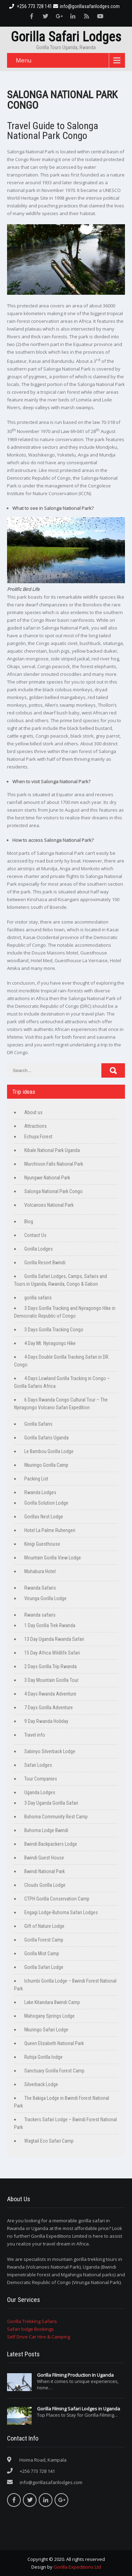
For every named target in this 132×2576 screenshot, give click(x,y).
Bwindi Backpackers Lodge (50, 1844)
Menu (23, 60)
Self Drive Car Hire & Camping (38, 2337)
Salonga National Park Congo (53, 1191)
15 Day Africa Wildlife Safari (52, 1653)
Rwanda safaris (40, 1615)
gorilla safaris (38, 1297)
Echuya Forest (38, 1136)
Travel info (34, 1735)
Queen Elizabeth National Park (54, 2043)
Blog (28, 1221)
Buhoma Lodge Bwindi (46, 1830)
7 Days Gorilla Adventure (48, 1707)
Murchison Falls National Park (53, 1164)
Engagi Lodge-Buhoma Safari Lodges (61, 1912)
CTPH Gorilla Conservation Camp (56, 1899)
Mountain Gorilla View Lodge (52, 1557)
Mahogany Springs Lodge (49, 2016)
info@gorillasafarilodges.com (86, 6)
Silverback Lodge (41, 2084)
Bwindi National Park (44, 1871)
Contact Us (35, 1235)
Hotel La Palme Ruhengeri (49, 1530)
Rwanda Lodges (40, 1492)
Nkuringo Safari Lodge (46, 2029)
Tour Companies (40, 1779)
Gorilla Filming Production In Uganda (75, 2375)
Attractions (35, 1126)
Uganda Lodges (39, 1792)
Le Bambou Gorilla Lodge (49, 1451)
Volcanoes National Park (49, 1205)
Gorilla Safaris (38, 1424)
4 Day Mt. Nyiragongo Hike (50, 1343)
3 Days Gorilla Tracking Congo (53, 1329)
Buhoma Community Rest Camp (56, 1816)
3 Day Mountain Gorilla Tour (51, 1680)
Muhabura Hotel (40, 1571)
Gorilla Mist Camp (41, 1953)
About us (33, 1112)
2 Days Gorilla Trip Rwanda (50, 1666)
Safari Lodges (38, 1765)
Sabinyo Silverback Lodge (49, 1751)
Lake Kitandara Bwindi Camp (52, 2002)
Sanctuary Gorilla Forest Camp (54, 2071)
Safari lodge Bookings (30, 2329)
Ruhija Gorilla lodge (43, 2057)
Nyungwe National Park (47, 1177)
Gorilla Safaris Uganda (46, 1437)
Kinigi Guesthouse (42, 1544)
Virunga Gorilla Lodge (45, 1598)
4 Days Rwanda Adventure (50, 1694)
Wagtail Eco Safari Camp (49, 2141)
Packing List (36, 1479)
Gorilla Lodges (38, 1249)
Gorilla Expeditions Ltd (77, 2567)
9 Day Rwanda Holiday (46, 1721)
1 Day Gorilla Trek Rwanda (49, 1625)
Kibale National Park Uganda (52, 1150)
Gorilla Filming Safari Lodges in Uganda (78, 2408)
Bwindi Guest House (44, 1858)
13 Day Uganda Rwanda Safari (54, 1639)
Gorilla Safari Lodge (43, 1967)
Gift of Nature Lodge (44, 1926)
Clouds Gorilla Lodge (44, 1885)
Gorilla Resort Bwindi (44, 1262)
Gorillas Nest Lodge (43, 1516)
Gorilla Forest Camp (43, 1940)
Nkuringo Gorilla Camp (46, 1465)
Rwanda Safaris (40, 1588)
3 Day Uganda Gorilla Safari (51, 1803)
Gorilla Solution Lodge (46, 1503)
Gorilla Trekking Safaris (32, 2321)
